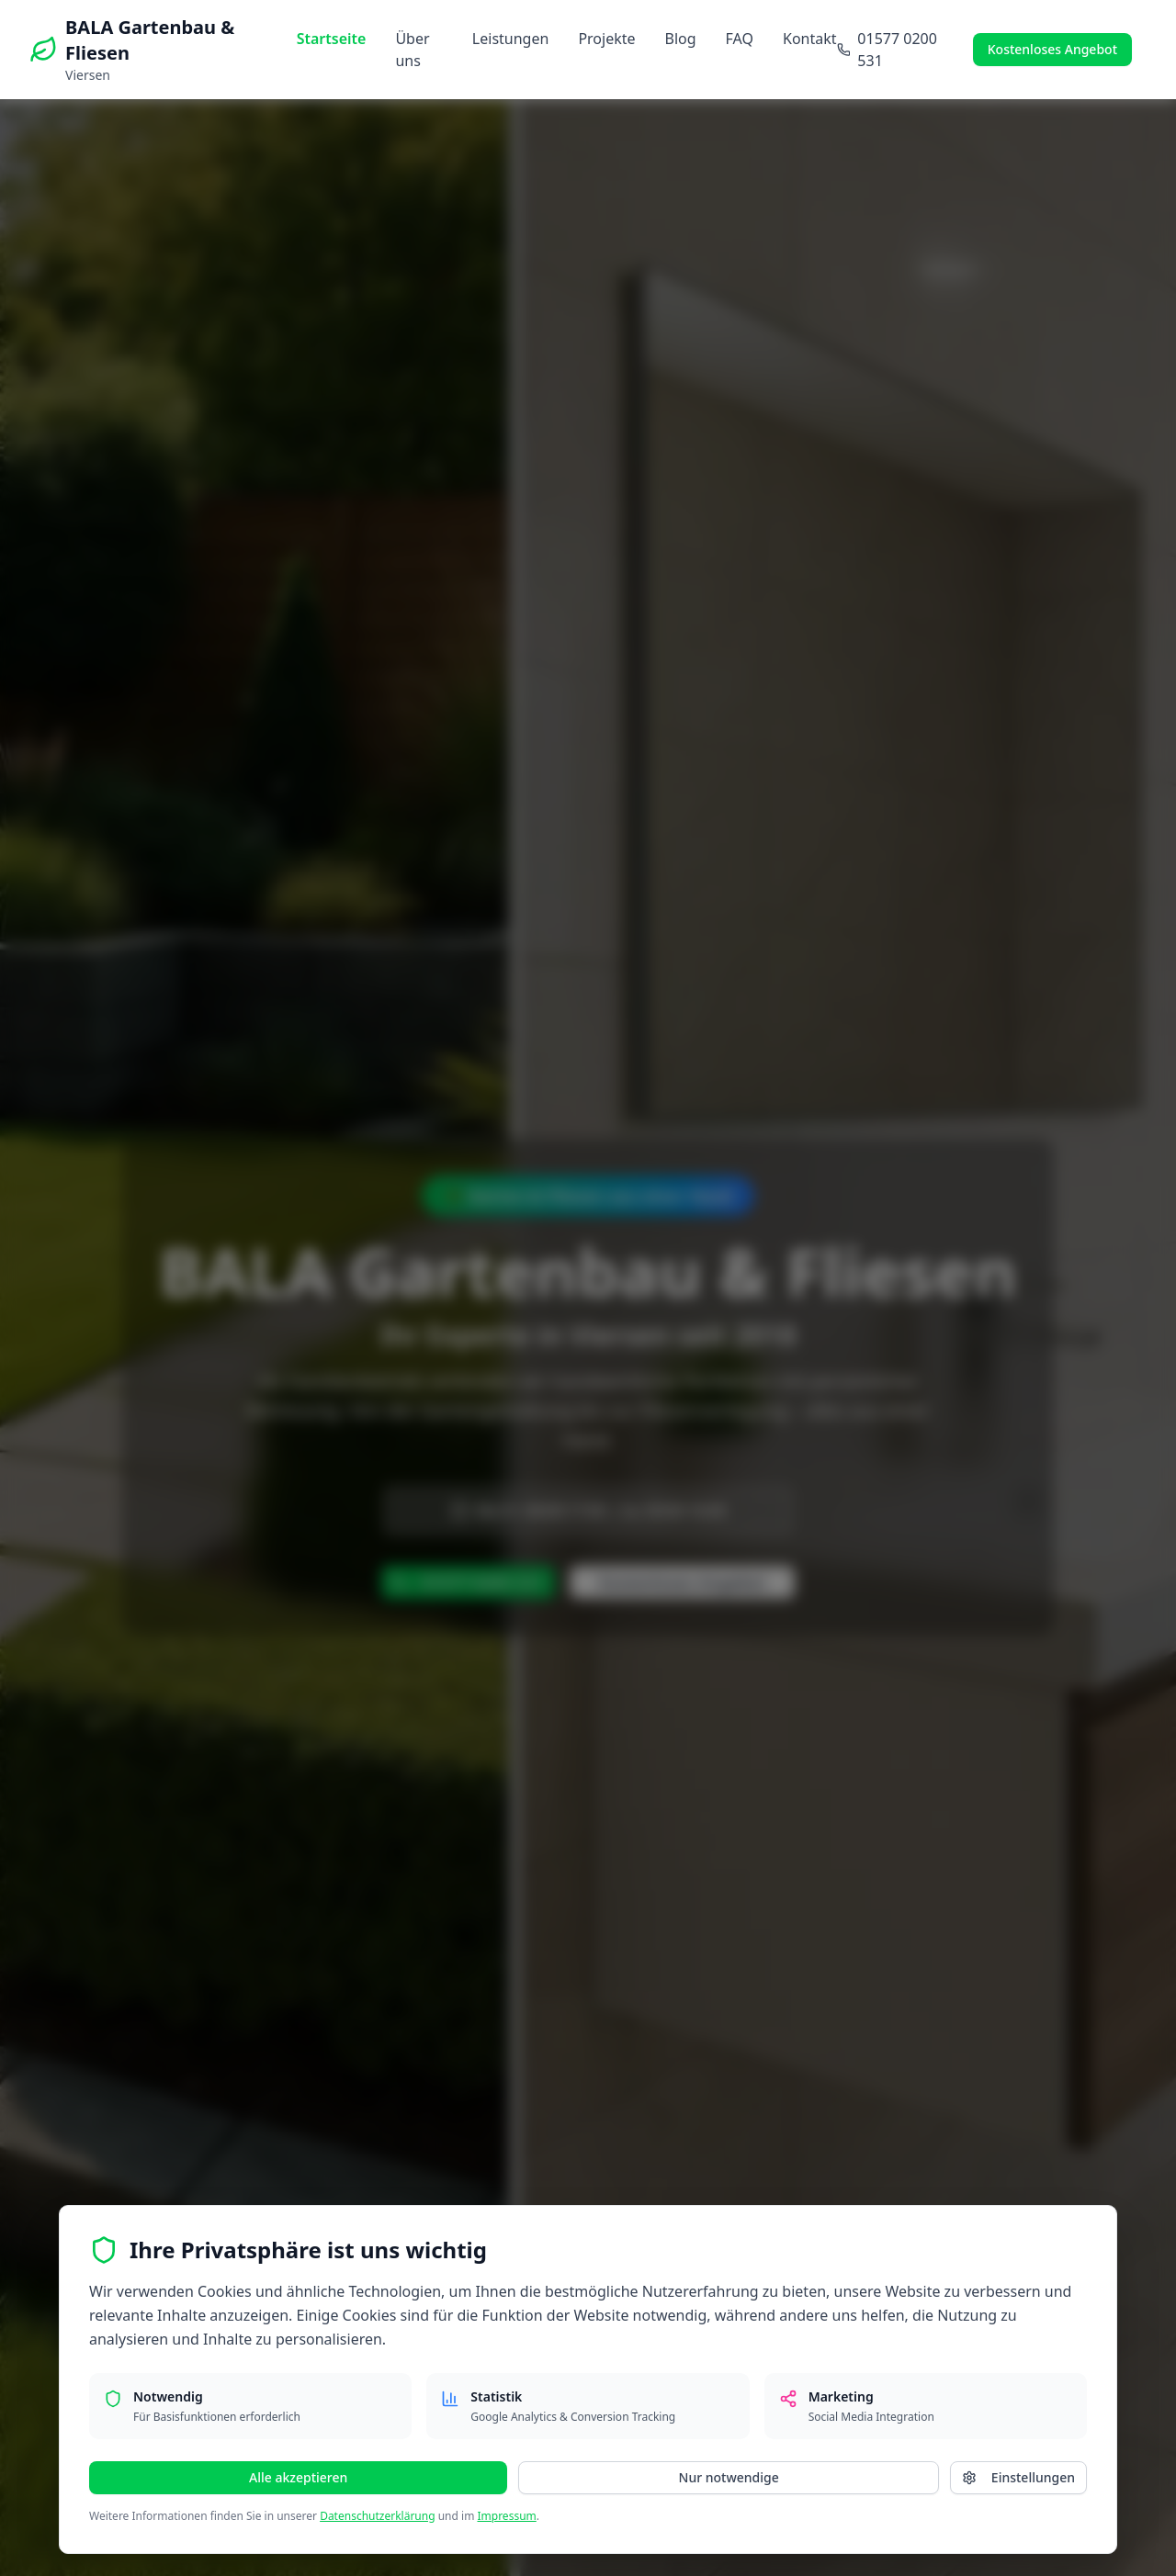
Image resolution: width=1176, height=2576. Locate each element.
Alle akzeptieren (298, 2477)
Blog (680, 38)
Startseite (332, 38)
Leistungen (510, 38)
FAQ (739, 38)
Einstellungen (1018, 2477)
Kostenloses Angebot (1052, 49)
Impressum (506, 2516)
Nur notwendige (729, 2477)
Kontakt (810, 38)
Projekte (606, 38)
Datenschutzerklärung (377, 2516)
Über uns (412, 49)
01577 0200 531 (887, 49)
